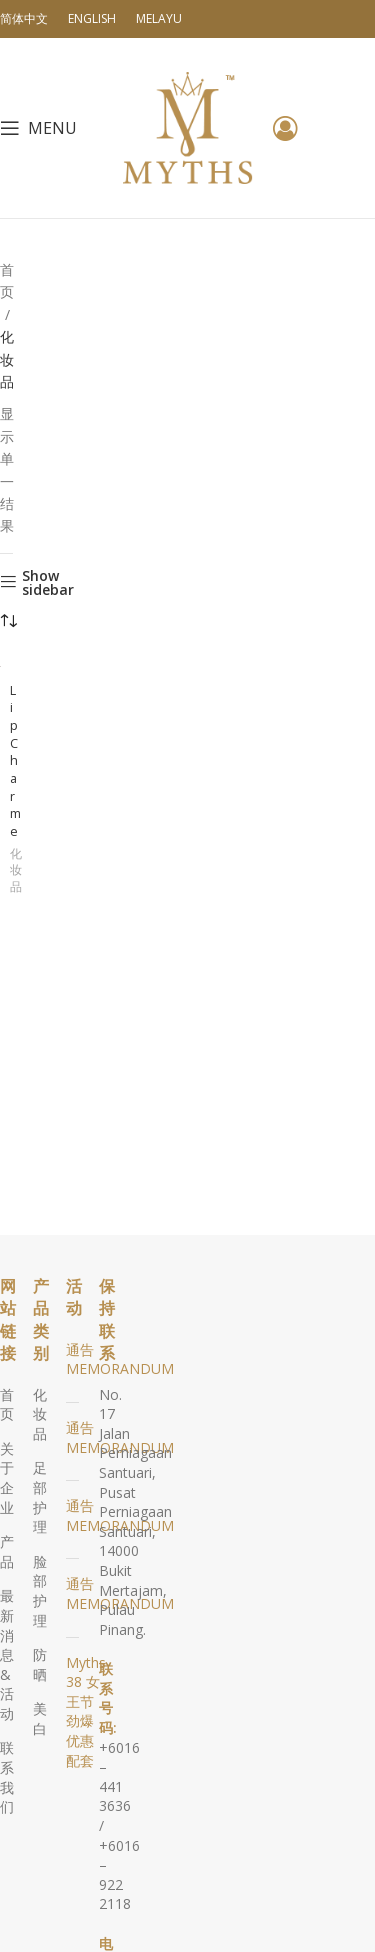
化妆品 (16, 871)
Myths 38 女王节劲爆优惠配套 (86, 1711)
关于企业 (7, 1478)
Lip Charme (15, 761)
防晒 (40, 1664)
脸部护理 (40, 1591)
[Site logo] (188, 126)
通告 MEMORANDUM (120, 1359)
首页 (7, 280)
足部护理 (40, 1497)
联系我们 (7, 1777)
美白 (40, 1718)
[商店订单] (8, 622)
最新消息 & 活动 (7, 1654)
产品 (7, 1551)
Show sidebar (48, 583)
